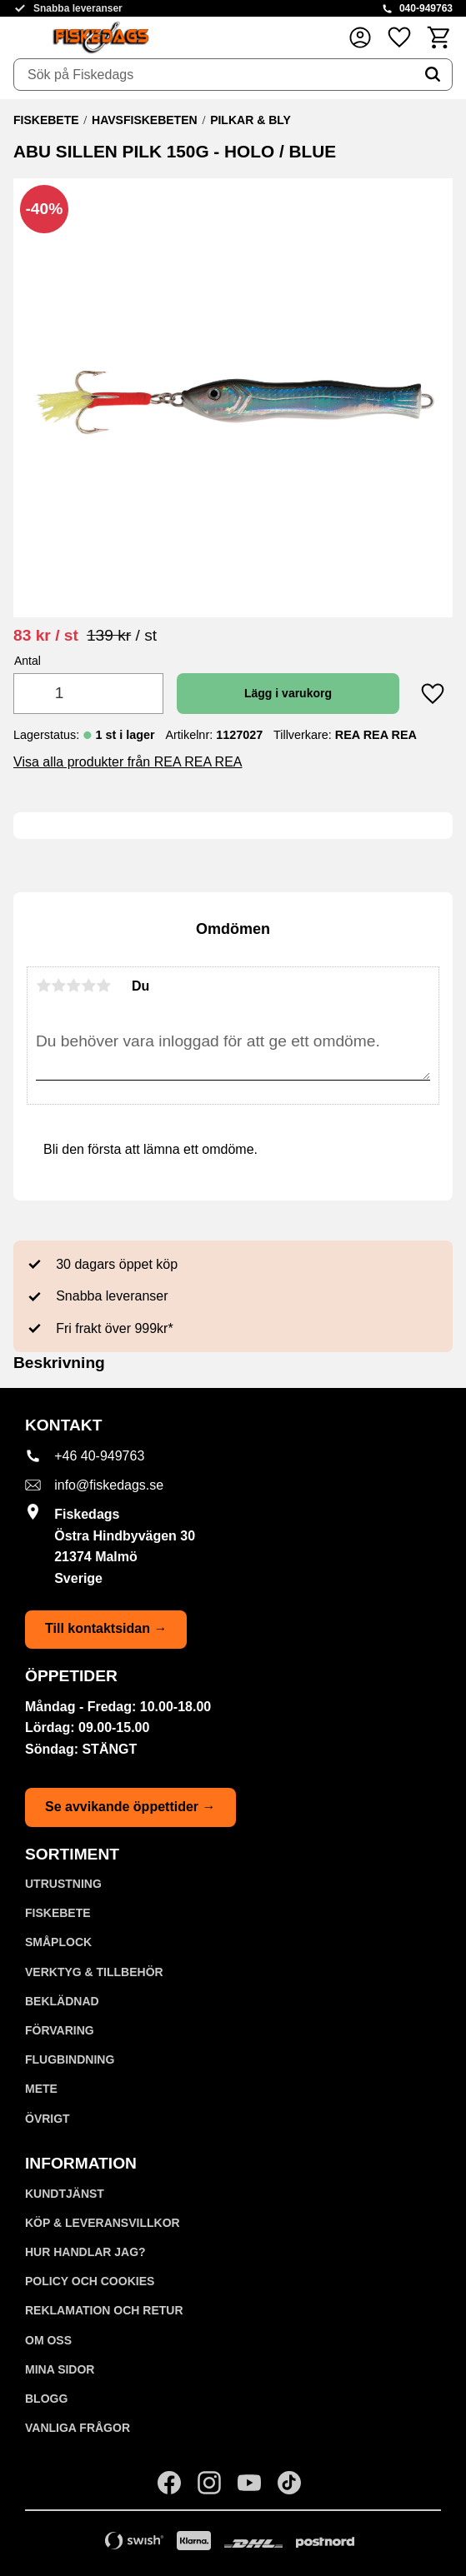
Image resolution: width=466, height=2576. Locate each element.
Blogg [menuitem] (46, 2398)
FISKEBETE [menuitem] (58, 1913)
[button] (399, 37)
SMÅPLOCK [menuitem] (58, 1942)
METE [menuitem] (41, 2088)
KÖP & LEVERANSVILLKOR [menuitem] (102, 2222)
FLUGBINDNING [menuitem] (69, 2059)
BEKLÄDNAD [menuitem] (62, 2001)
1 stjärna (43, 985)
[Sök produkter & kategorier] (213, 75)
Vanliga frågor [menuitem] (77, 2427)
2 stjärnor (58, 985)
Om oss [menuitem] (48, 2340)
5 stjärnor (103, 985)
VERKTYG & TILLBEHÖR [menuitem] (94, 1972)
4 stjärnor (88, 985)
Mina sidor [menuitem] (59, 2369)
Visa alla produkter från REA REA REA (128, 762)
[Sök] (432, 75)
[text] (45, 635)
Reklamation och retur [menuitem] (104, 2310)
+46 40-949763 (99, 1456)
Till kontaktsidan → (106, 1628)
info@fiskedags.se (108, 1485)
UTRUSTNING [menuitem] (63, 1883)
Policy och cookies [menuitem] (89, 2281)
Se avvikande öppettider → (130, 1807)
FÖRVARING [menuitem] (59, 2030)
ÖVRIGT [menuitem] (47, 2118)
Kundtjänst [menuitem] (64, 2193)
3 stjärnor (73, 985)
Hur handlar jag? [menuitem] (85, 2252)
